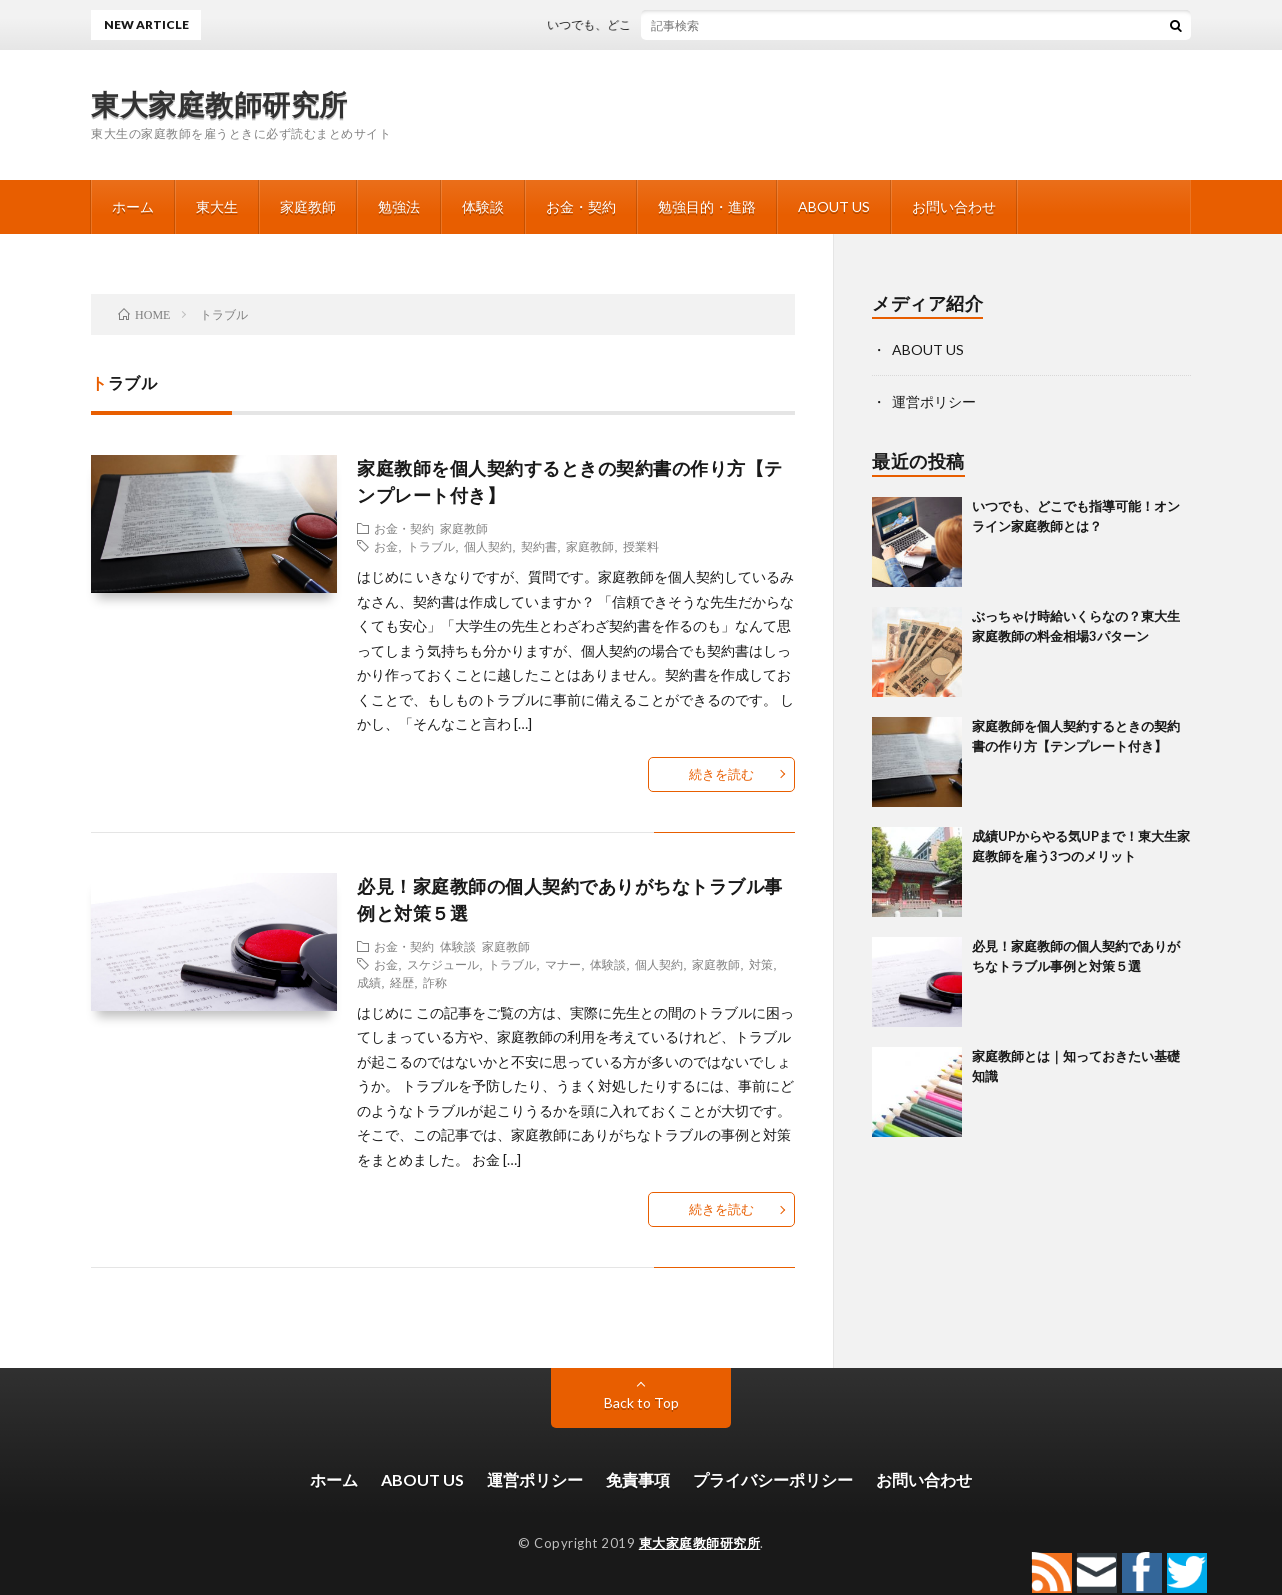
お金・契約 (581, 206)
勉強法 (399, 206)
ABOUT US (834, 206)
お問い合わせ (954, 206)
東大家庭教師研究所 (219, 104)
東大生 (217, 206)
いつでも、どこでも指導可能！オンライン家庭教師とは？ (722, 24)
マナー (563, 964)
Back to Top (641, 1402)
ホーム (133, 206)
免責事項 (638, 1479)
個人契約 (488, 546)
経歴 (402, 982)
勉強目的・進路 (707, 206)
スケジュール (443, 964)
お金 (386, 546)
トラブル (431, 546)
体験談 (483, 206)
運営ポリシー (934, 401)
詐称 (435, 982)
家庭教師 (308, 206)
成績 (369, 982)
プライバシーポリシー (773, 1479)
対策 (761, 964)
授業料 (641, 546)
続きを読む (721, 774)
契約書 (539, 546)
